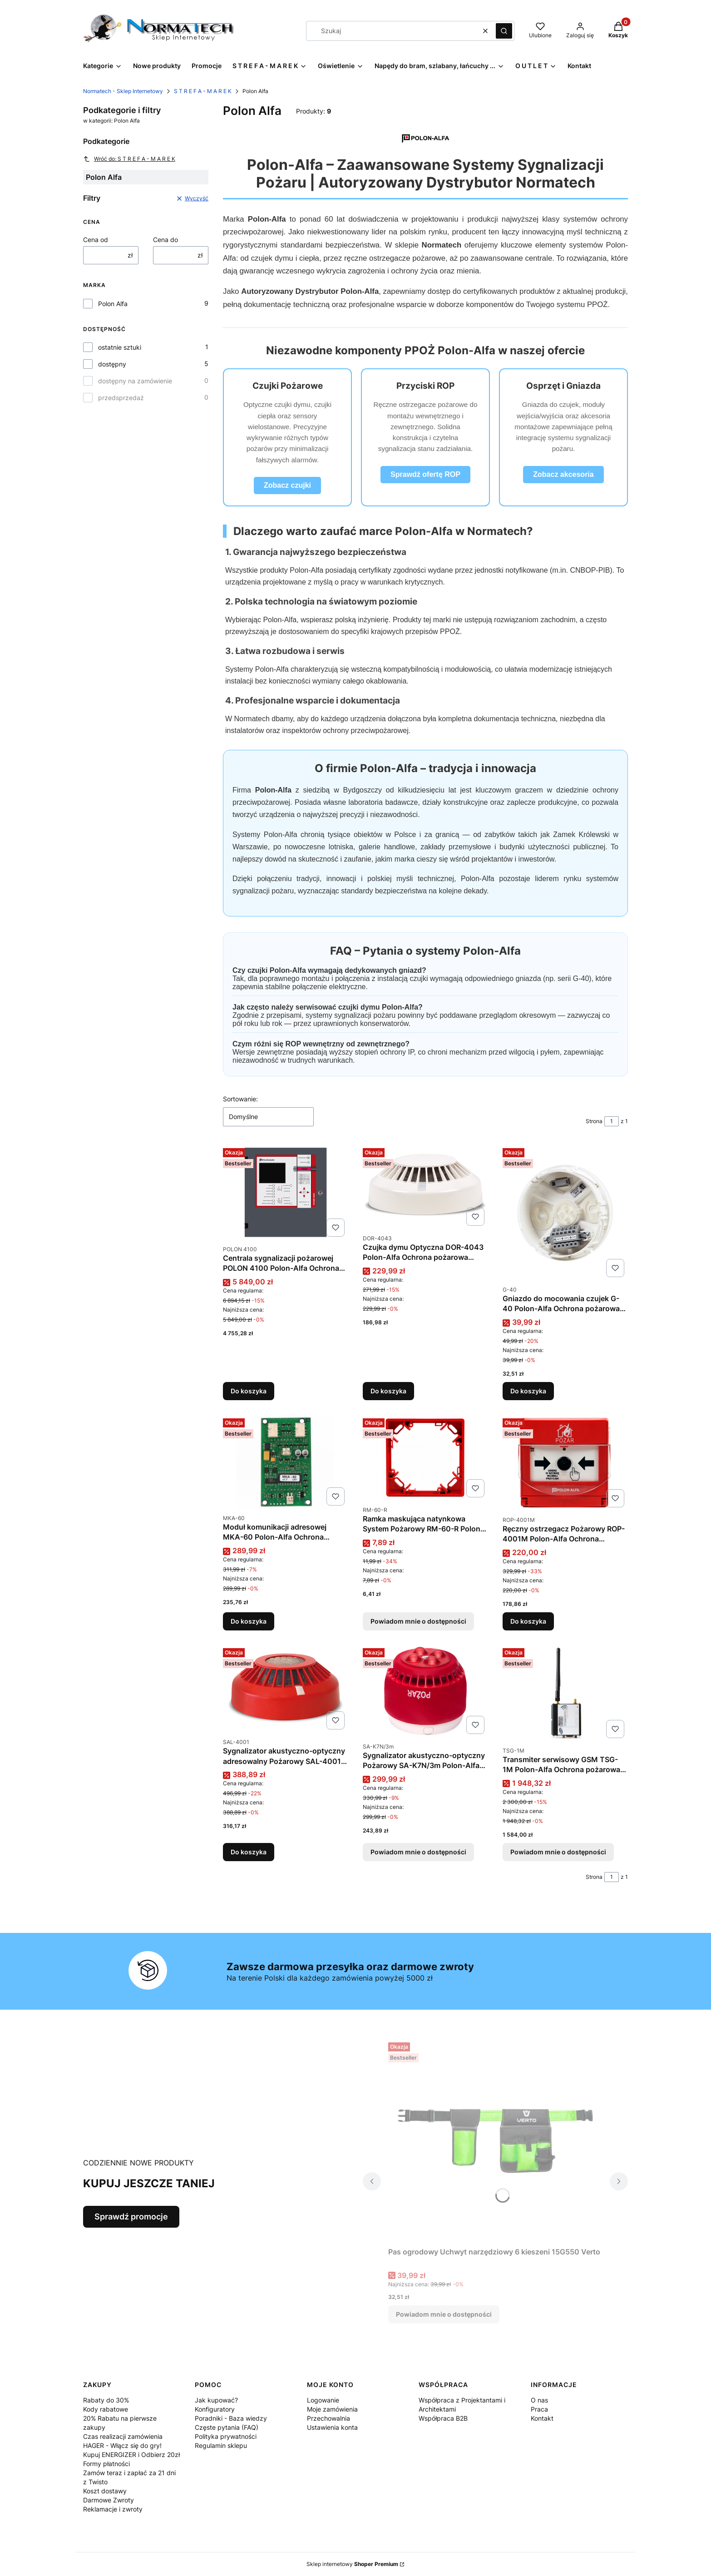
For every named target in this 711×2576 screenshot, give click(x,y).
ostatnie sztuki (119, 347)
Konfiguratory (215, 2409)
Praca (539, 2409)
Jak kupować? (216, 2400)
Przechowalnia (328, 2418)
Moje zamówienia (332, 2409)
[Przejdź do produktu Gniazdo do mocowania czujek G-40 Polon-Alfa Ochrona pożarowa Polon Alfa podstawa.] (565, 1212)
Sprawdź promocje (131, 2216)
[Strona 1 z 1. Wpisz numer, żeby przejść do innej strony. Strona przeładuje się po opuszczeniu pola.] (611, 1121)
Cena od (95, 239)
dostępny (112, 364)
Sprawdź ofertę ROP (425, 474)
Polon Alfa (113, 303)
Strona (594, 1121)
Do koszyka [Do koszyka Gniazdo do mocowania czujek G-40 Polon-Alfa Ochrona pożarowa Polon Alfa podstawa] (528, 1391)
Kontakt (542, 2418)
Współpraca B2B (443, 2418)
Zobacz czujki (287, 485)
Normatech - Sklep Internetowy (123, 91)
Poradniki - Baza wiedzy (231, 2418)
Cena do (165, 239)
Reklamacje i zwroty (113, 2509)
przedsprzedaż (121, 397)
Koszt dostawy (105, 2491)
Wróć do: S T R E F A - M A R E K (129, 159)
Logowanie (323, 2400)
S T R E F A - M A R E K (203, 91)
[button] (504, 31)
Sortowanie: (240, 1099)
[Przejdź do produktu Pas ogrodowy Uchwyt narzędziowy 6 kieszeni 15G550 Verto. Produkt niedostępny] (495, 2141)
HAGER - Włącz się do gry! (122, 2445)
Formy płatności (106, 2463)
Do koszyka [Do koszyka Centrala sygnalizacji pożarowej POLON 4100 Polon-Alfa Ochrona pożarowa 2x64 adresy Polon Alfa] (249, 1391)
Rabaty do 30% (106, 2400)
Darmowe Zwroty (108, 2500)
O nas (539, 2400)
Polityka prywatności (226, 2436)
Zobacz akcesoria (563, 474)
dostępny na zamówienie (135, 381)
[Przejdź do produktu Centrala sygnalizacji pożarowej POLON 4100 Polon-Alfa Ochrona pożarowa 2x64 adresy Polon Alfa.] (285, 1192)
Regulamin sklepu (221, 2445)
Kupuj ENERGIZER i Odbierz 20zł (131, 2454)
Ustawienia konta (332, 2427)
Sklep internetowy (352, 2564)
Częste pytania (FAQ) (226, 2427)
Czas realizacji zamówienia (123, 2436)
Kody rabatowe (105, 2409)
